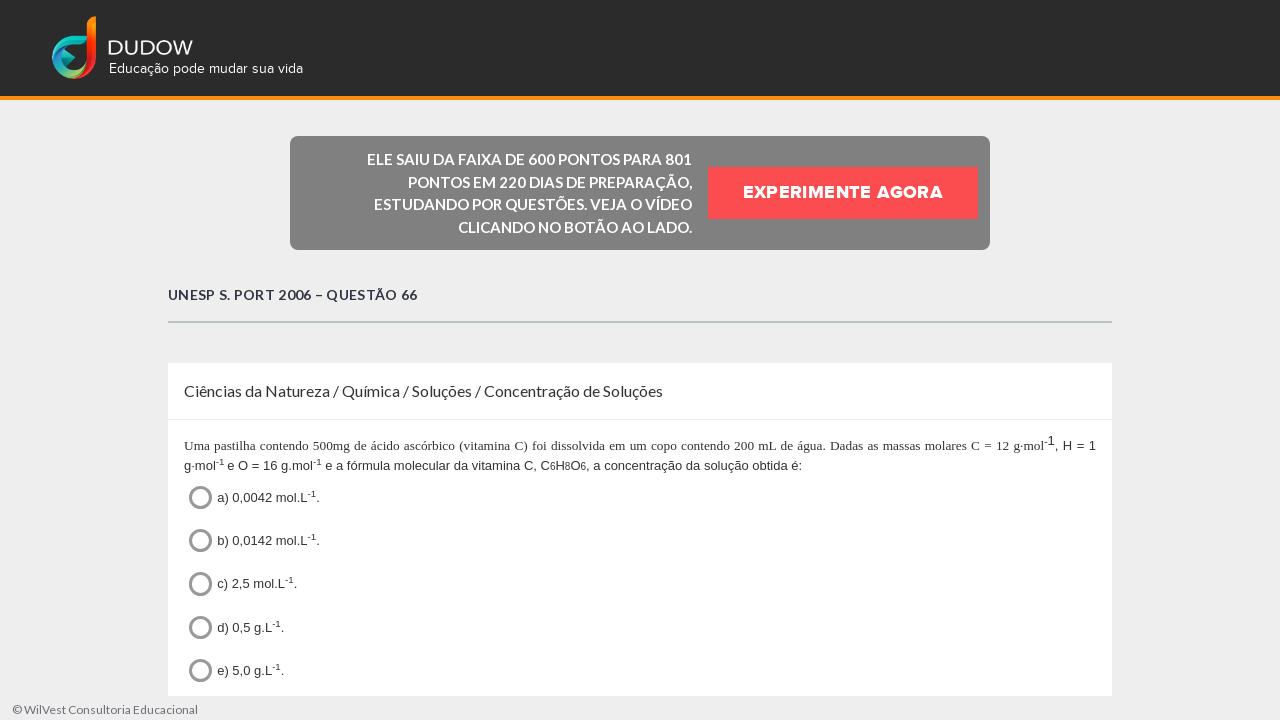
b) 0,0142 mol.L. (254, 540)
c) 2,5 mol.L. (243, 583)
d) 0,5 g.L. (236, 627)
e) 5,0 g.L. (236, 670)
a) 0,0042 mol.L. (254, 497)
